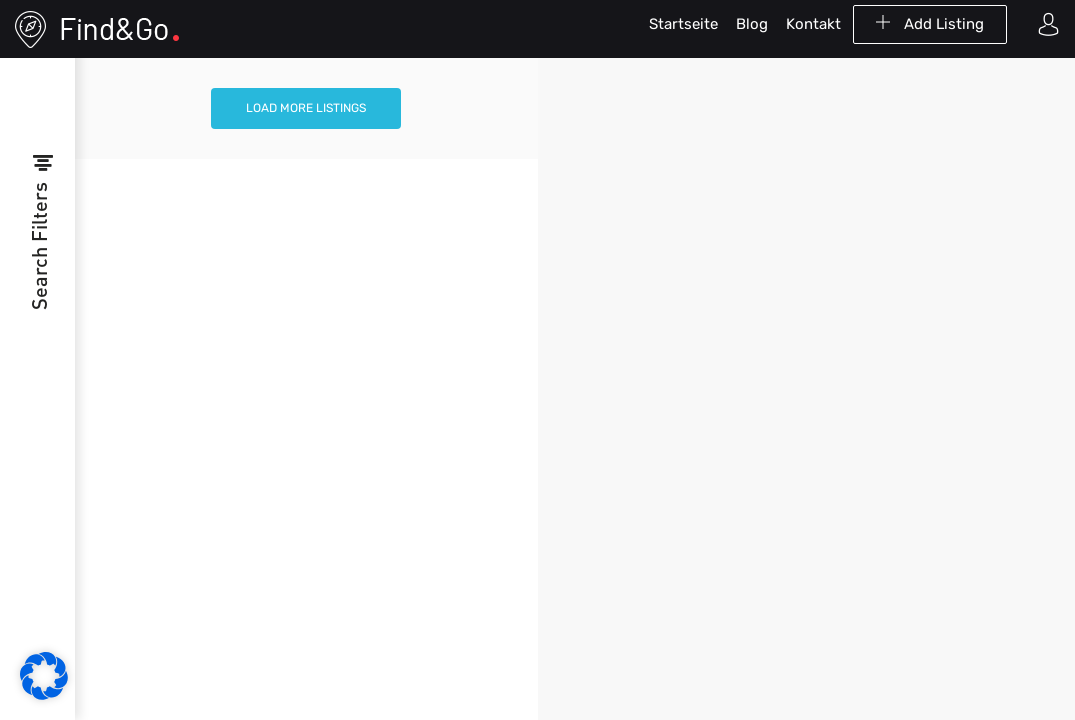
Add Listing (930, 24)
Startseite (683, 24)
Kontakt (813, 24)
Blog (752, 24)
